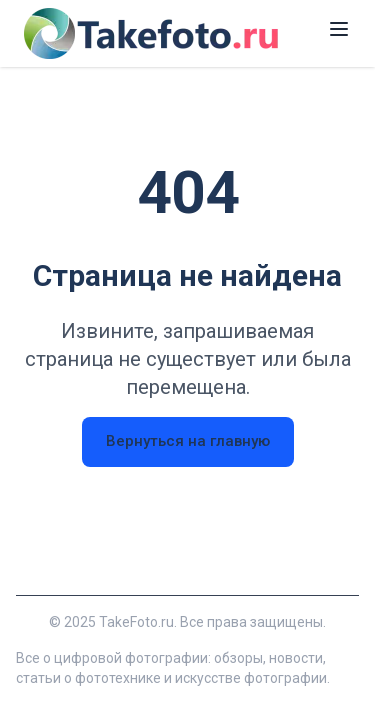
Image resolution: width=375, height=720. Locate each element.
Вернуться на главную (188, 441)
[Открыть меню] (339, 29)
